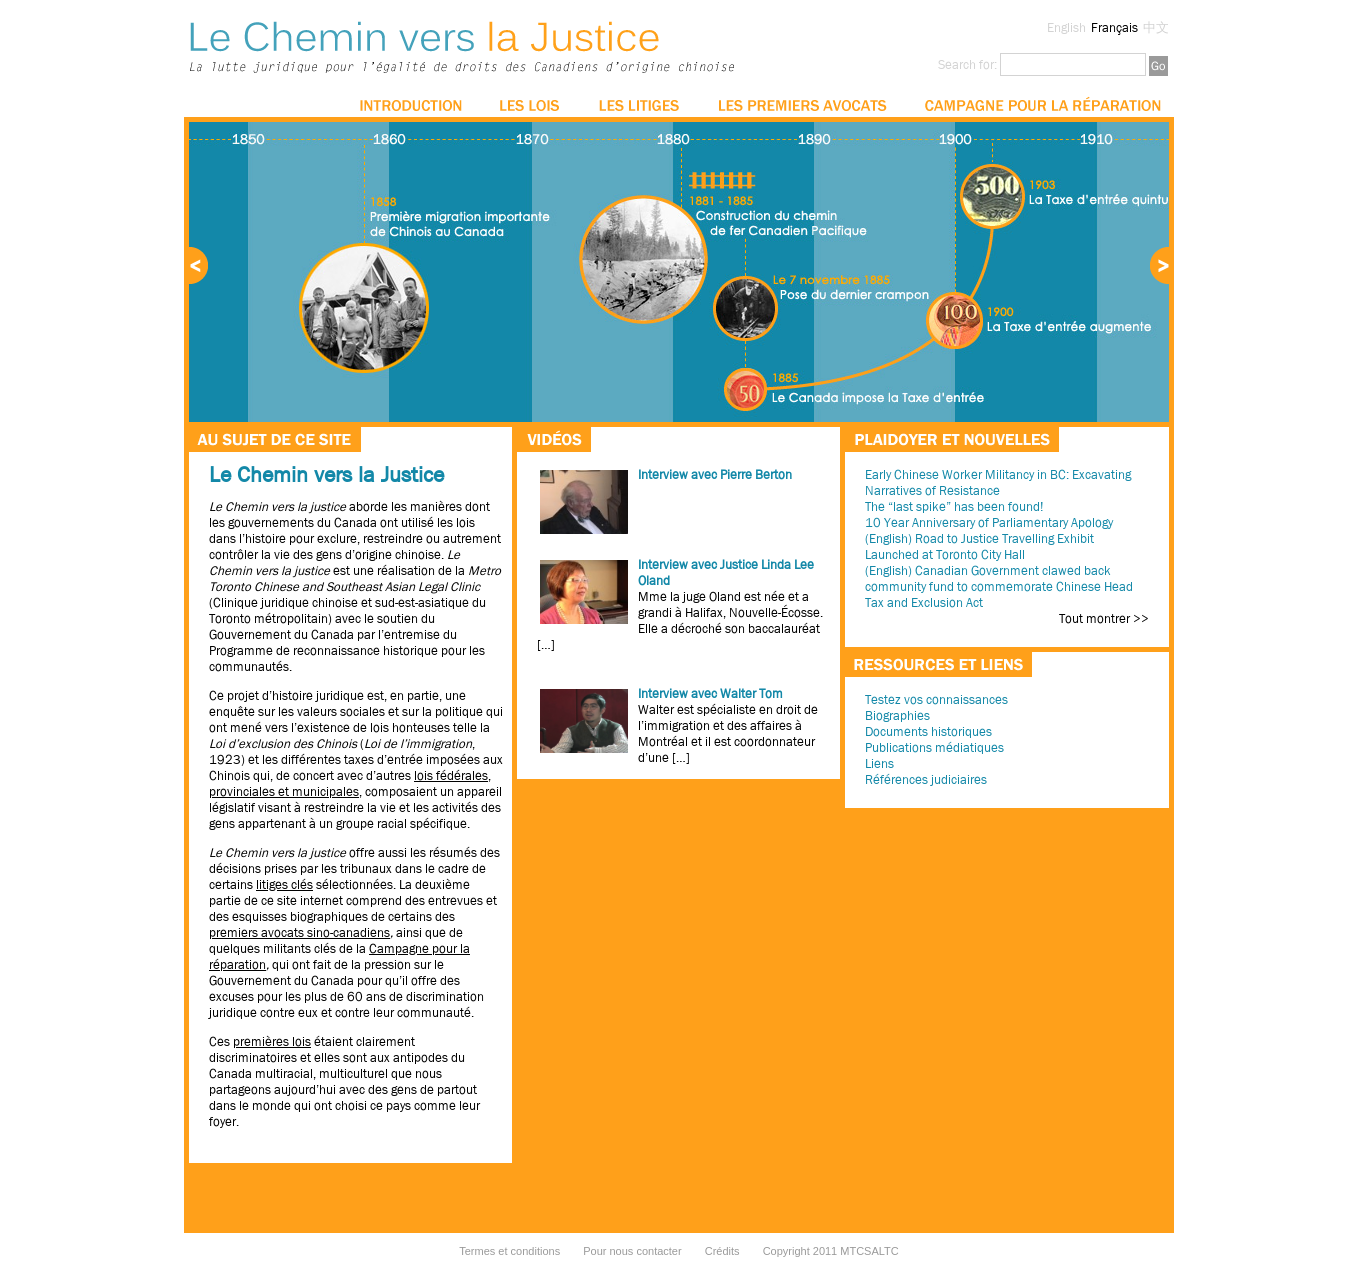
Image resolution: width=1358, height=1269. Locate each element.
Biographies (897, 715)
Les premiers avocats (802, 105)
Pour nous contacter (632, 1251)
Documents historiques (928, 731)
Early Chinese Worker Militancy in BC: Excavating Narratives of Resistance (998, 482)
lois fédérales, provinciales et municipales (350, 783)
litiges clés (284, 884)
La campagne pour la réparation (1042, 105)
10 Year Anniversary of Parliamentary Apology (989, 522)
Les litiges (639, 105)
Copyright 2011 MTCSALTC (831, 1251)
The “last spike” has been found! (954, 506)
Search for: (967, 64)
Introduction (411, 105)
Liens (879, 763)
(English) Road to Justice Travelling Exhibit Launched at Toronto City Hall (979, 546)
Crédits (722, 1251)
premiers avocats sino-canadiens (299, 932)
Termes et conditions (509, 1251)
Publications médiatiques (934, 747)
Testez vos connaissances (936, 699)
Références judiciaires (926, 779)
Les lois (530, 105)
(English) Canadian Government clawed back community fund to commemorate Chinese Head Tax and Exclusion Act (999, 586)
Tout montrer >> (1104, 619)
